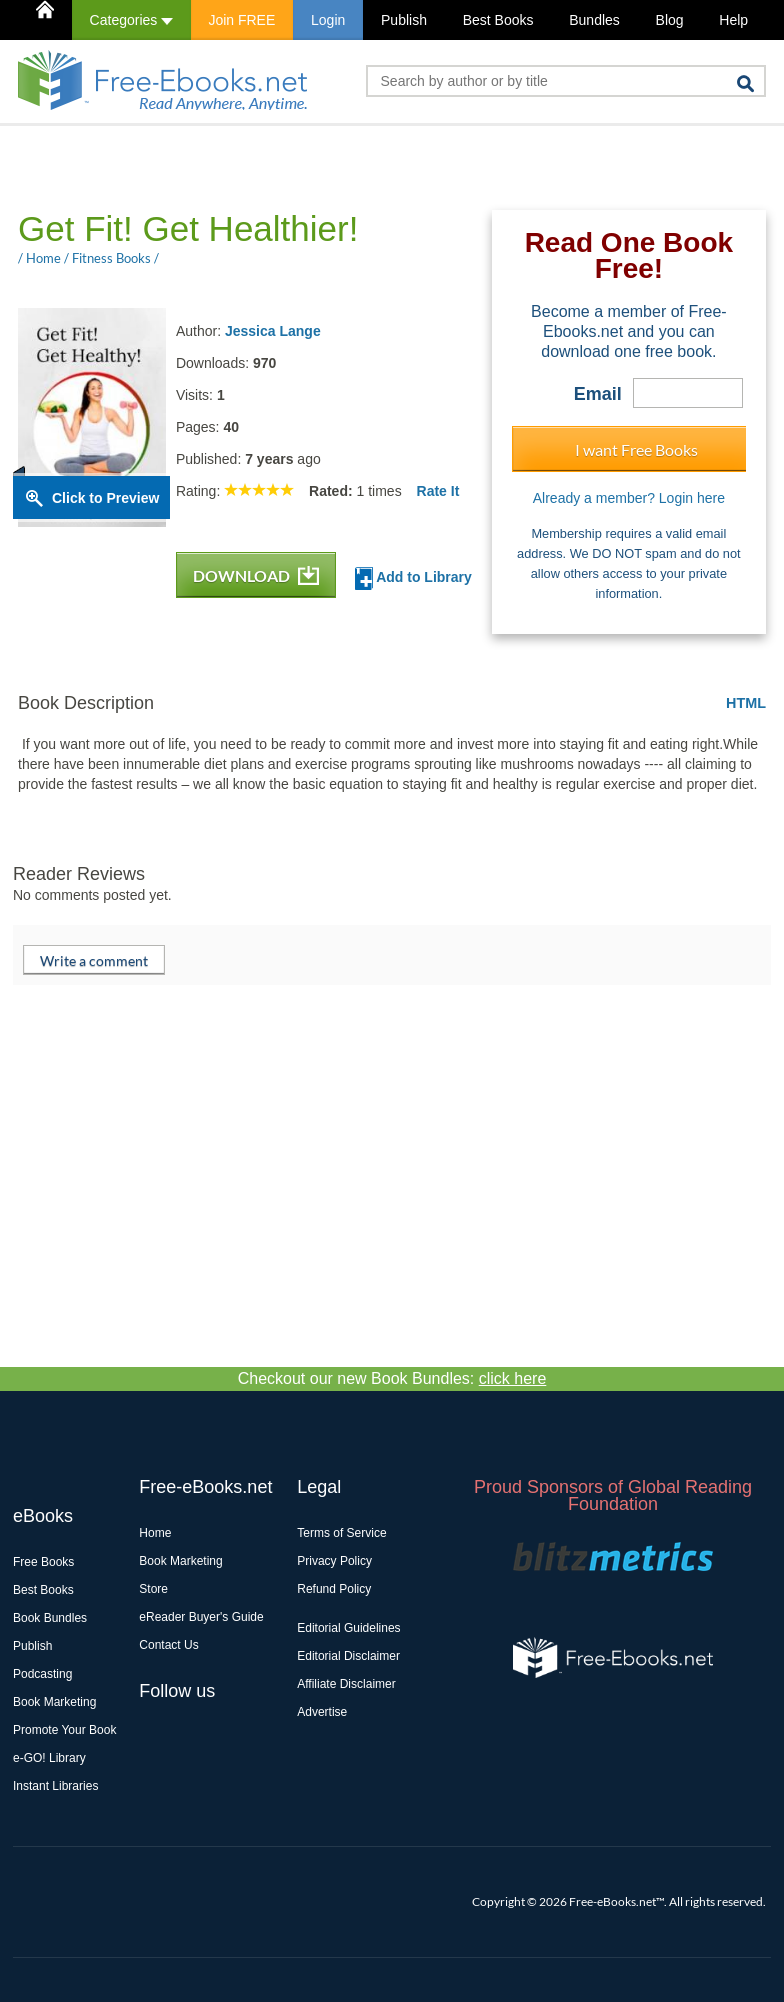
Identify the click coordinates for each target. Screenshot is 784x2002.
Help (733, 20)
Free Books (43, 1562)
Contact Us (168, 1645)
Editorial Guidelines (348, 1628)
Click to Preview (105, 498)
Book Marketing (54, 1702)
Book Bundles (50, 1618)
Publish (404, 20)
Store (153, 1589)
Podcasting (42, 1674)
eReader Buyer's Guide (201, 1617)
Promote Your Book (64, 1730)
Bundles (594, 20)
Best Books (498, 20)
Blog (670, 20)
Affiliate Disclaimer (346, 1684)
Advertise (322, 1712)
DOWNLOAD (256, 575)
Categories (131, 20)
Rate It (438, 491)
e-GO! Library (49, 1758)
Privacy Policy (334, 1561)
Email (598, 394)
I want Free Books (636, 449)
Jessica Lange (273, 331)
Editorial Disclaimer (348, 1656)
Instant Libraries (55, 1786)
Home (155, 1533)
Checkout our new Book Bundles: (392, 1378)
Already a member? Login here (629, 498)
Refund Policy (334, 1589)
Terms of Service (341, 1533)
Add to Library (413, 578)
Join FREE (241, 20)
